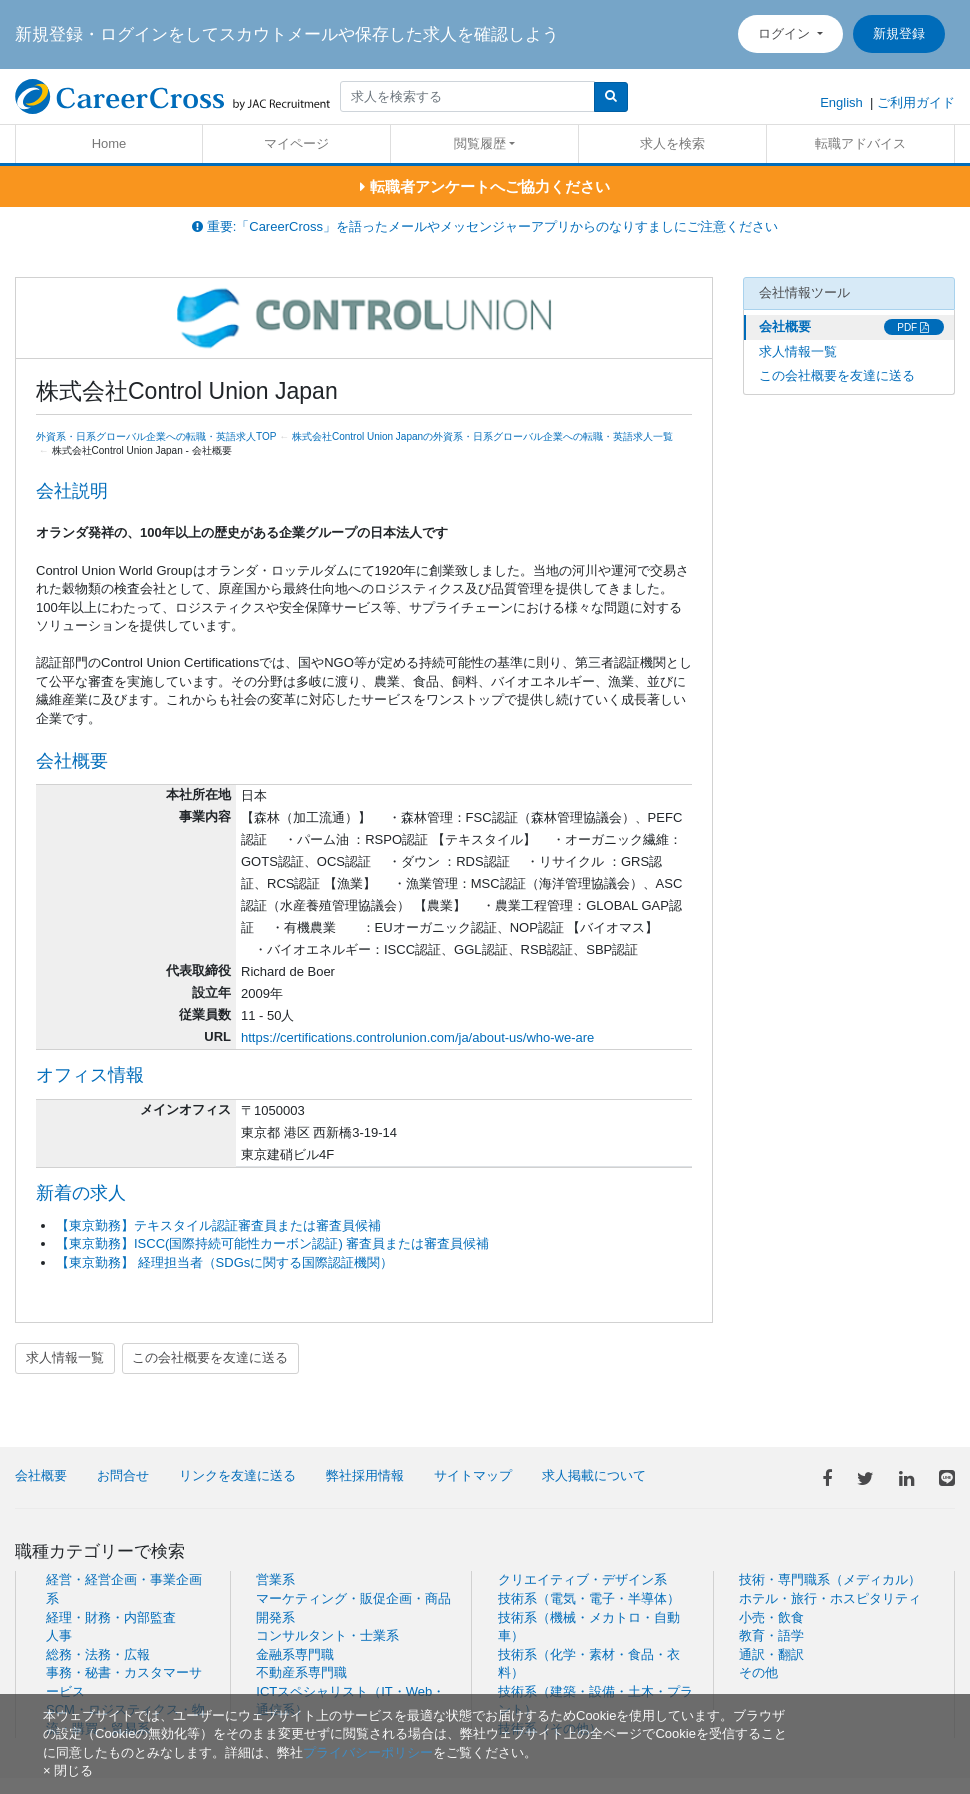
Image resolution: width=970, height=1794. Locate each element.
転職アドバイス (860, 143)
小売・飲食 (771, 1617)
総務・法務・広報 (98, 1654)
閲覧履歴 (480, 143)
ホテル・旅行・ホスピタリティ (830, 1598)
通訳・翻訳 (771, 1654)
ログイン (786, 33)
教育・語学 (771, 1635)
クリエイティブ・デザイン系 (582, 1579)
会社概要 (785, 326)
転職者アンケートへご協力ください (484, 186)
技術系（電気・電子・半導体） (589, 1598)
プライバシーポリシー (368, 1752)
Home (109, 143)
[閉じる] (68, 1770)
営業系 (275, 1579)
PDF (913, 327)
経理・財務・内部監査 (111, 1617)
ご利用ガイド (916, 102)
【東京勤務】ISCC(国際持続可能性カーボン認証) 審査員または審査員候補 (272, 1243)
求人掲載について (594, 1475)
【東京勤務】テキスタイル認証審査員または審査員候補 (218, 1225)
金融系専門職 (295, 1654)
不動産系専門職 (301, 1672)
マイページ (296, 143)
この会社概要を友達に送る (210, 1357)
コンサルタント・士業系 (327, 1635)
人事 (59, 1635)
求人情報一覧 (65, 1357)
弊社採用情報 (365, 1475)
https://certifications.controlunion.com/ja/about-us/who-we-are (417, 1037)
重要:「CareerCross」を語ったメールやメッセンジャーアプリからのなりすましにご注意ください (485, 226)
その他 (758, 1672)
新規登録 (899, 33)
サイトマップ (473, 1475)
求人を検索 (672, 143)
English (841, 102)
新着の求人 (81, 1193)
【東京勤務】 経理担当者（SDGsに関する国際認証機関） (224, 1262)
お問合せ (123, 1475)
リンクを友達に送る (237, 1475)
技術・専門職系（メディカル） (830, 1579)
